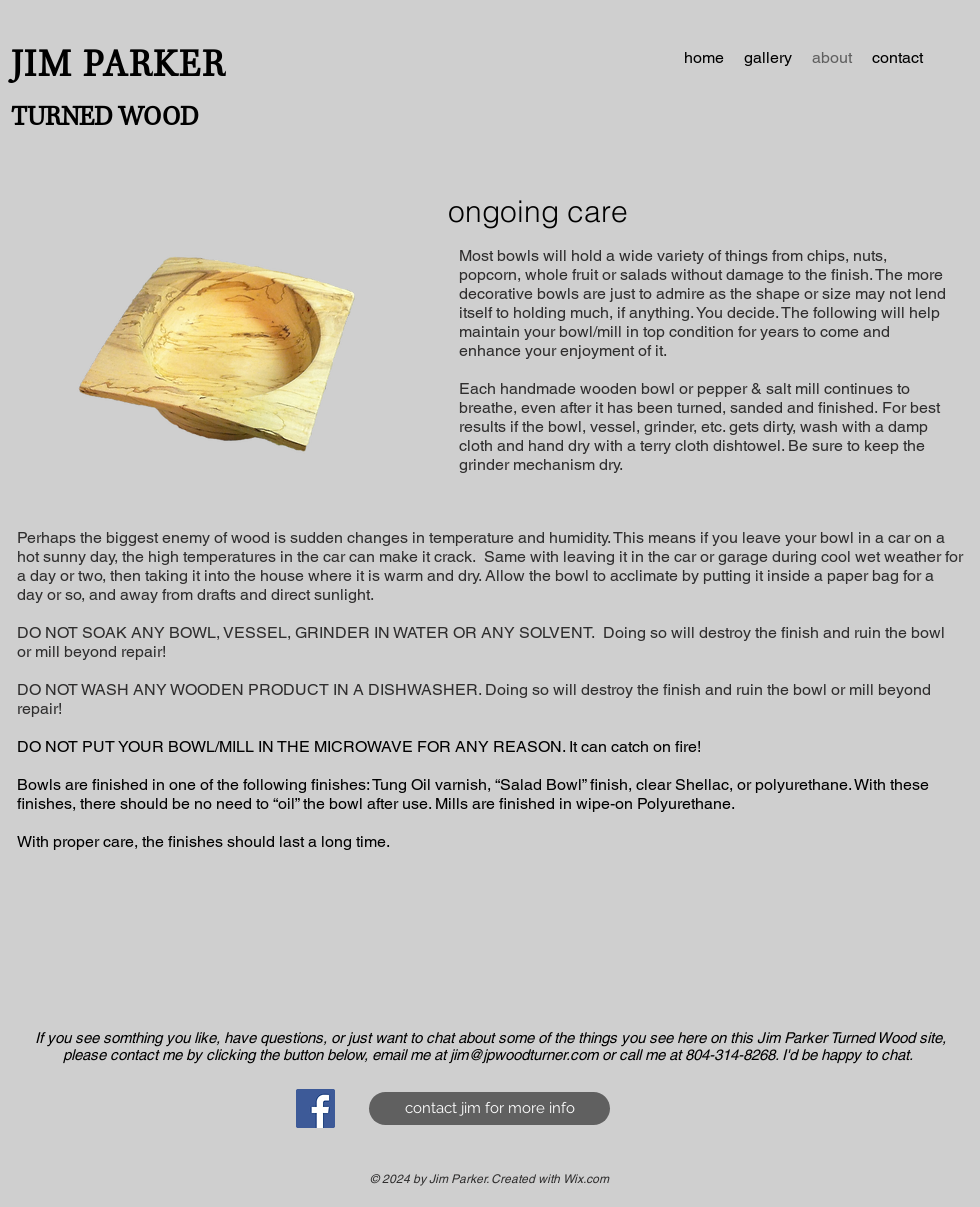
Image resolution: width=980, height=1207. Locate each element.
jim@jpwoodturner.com (524, 1054)
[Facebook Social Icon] (315, 1108)
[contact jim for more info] (489, 1108)
